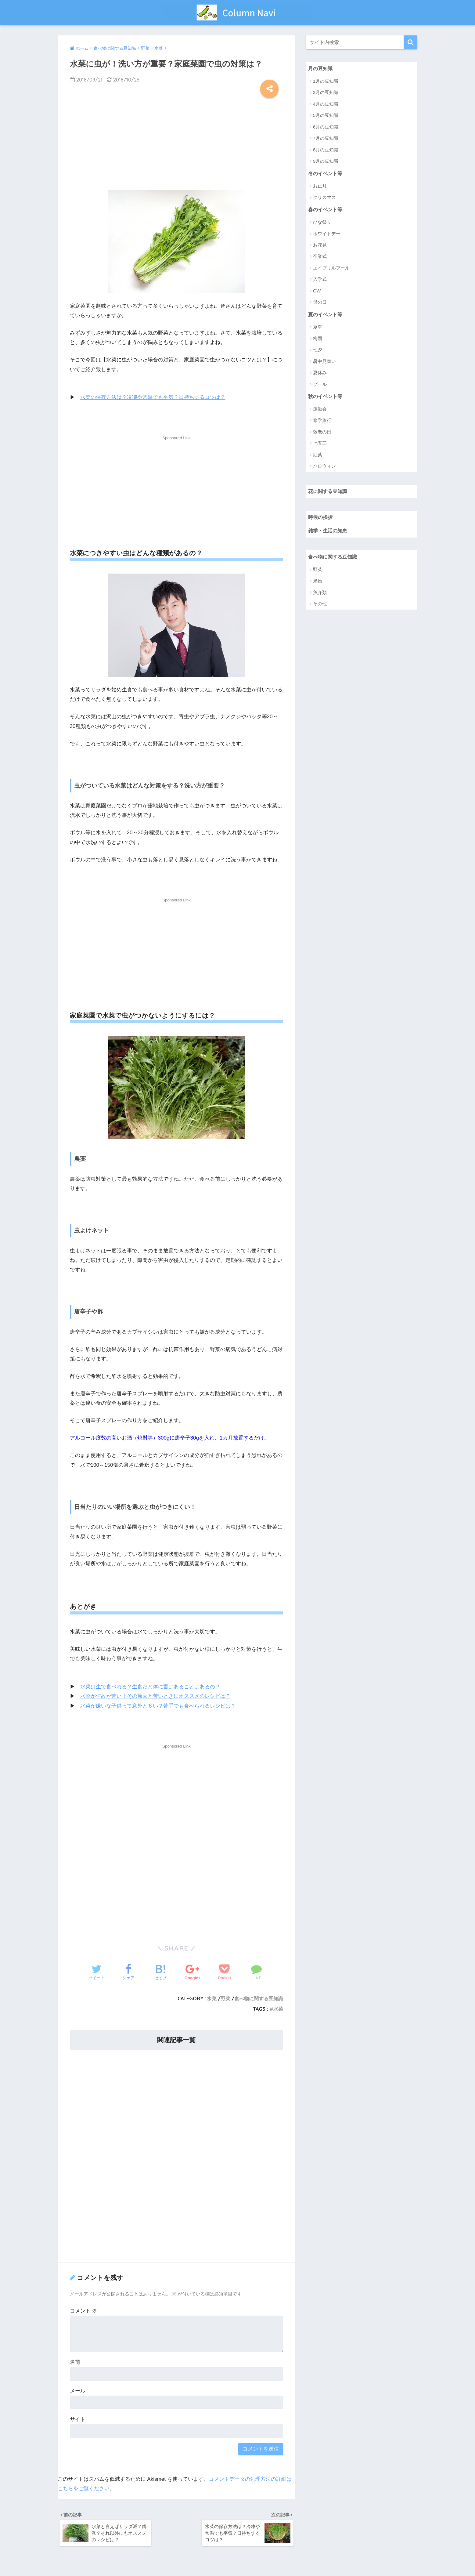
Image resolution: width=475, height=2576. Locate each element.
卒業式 (320, 257)
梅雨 (317, 339)
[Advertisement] (176, 142)
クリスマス (324, 198)
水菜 (212, 1998)
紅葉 (317, 455)
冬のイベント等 (326, 173)
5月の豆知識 (325, 115)
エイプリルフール (331, 268)
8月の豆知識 (325, 150)
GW (317, 291)
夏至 (317, 328)
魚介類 (320, 594)
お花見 (320, 245)
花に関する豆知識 (329, 492)
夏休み (320, 373)
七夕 (317, 350)
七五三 (320, 444)
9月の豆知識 (325, 161)
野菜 (225, 1998)
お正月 (320, 186)
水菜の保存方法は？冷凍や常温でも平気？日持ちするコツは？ (152, 397)
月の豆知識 (321, 68)
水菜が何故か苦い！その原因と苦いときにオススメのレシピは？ (155, 1696)
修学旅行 (322, 421)
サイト (77, 2419)
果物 (317, 583)
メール (77, 2390)
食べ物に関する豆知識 (258, 1998)
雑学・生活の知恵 (329, 532)
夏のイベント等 (326, 315)
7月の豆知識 (325, 138)
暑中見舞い (324, 362)
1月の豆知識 (325, 81)
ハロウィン (324, 467)
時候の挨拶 (321, 519)
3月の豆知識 (325, 92)
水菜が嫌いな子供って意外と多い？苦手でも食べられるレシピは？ (158, 1705)
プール (320, 385)
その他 (320, 606)
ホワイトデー (326, 234)
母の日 (320, 303)
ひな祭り (322, 223)
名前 (75, 2362)
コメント (83, 2310)
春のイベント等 (326, 210)
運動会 (320, 410)
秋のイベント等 (326, 397)
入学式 (320, 280)
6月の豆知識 (325, 127)
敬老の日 (322, 433)
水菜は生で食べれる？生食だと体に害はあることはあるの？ (150, 1687)
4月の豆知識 (325, 104)
